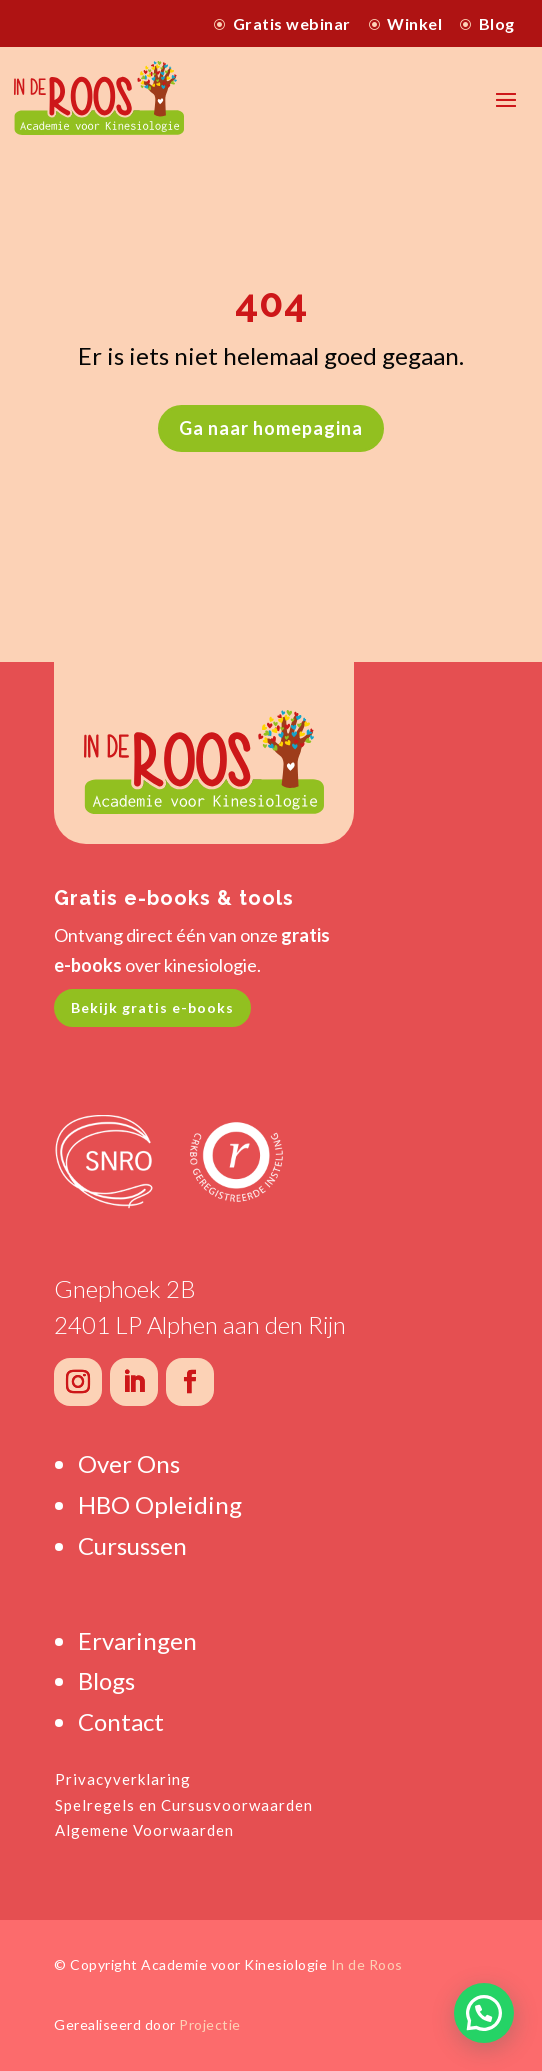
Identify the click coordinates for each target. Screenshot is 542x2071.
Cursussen (132, 1545)
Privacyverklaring (123, 1779)
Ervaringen (137, 1640)
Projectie (210, 2024)
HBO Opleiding (160, 1504)
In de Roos (367, 1964)
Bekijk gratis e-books (152, 1007)
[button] (484, 2013)
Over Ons (129, 1463)
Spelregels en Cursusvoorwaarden (184, 1805)
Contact (121, 1721)
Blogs (106, 1680)
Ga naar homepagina (271, 428)
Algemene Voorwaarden (144, 1830)
